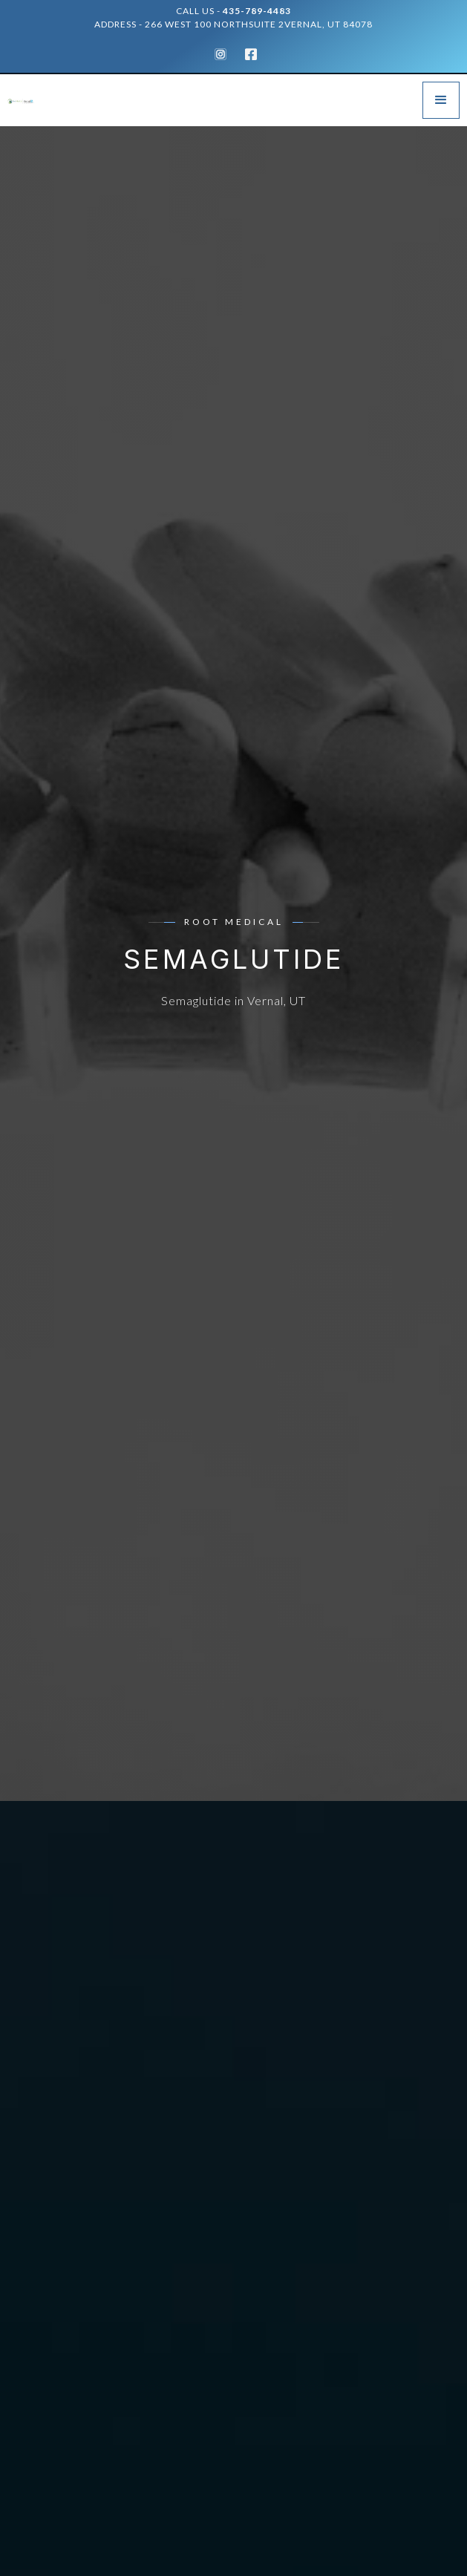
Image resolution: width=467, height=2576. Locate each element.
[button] (441, 100)
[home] (29, 100)
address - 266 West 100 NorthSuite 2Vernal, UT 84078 (233, 24)
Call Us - (233, 10)
